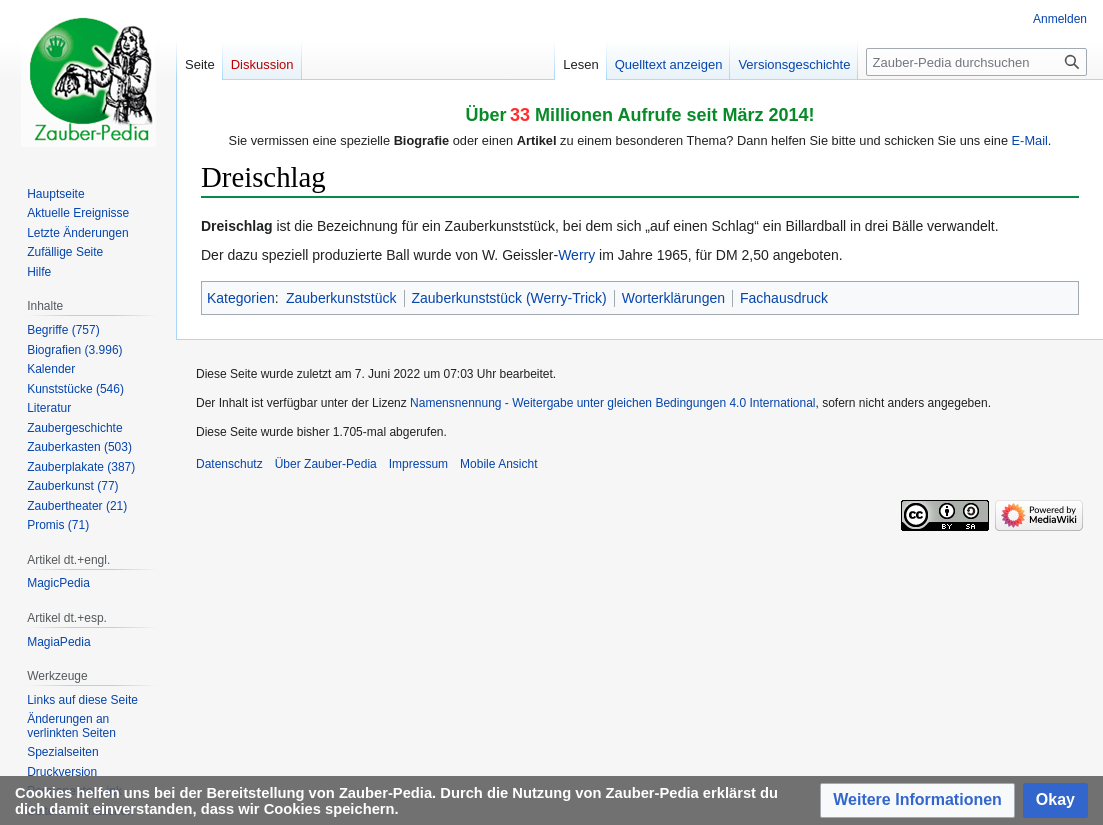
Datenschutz (229, 464)
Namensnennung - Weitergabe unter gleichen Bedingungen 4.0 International (612, 403)
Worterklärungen (673, 298)
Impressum (418, 464)
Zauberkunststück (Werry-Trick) (509, 298)
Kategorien (241, 298)
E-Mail (1030, 140)
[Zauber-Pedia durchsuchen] (976, 62)
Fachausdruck (784, 298)
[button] (917, 800)
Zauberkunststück (341, 298)
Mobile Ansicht (498, 464)
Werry (576, 255)
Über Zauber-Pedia (326, 464)
